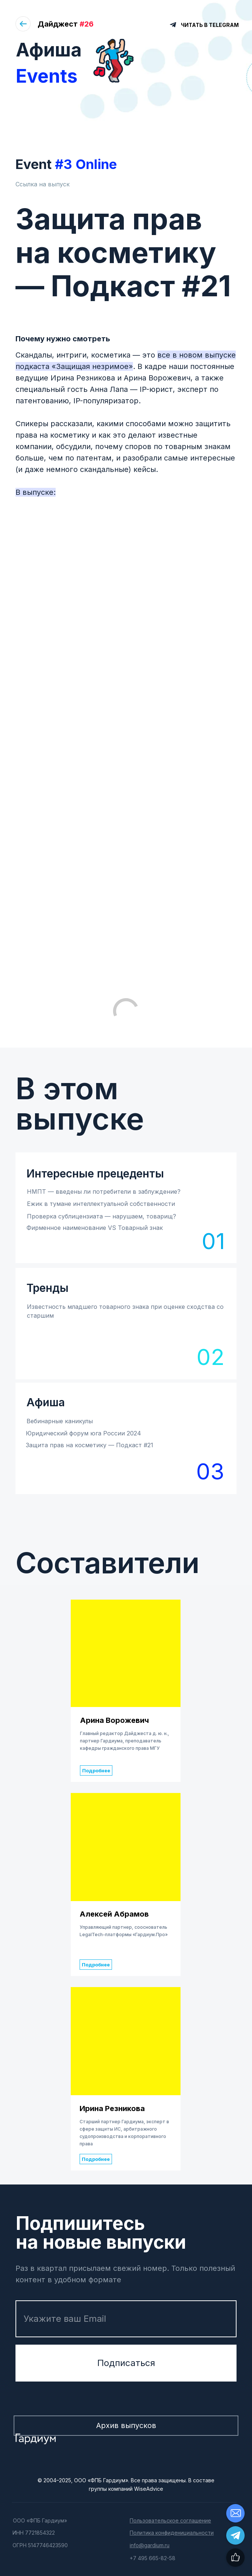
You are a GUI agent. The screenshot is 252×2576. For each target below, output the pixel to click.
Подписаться (126, 2363)
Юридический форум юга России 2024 (83, 1433)
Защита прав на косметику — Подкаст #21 (89, 1445)
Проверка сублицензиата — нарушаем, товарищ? (101, 1216)
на (43, 184)
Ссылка (27, 184)
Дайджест (66, 24)
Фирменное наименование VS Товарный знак (95, 1227)
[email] (126, 2318)
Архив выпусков (126, 2425)
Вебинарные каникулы (60, 1421)
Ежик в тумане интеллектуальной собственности (101, 1203)
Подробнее (96, 1770)
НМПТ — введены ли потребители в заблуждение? (104, 1191)
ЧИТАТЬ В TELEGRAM (210, 25)
